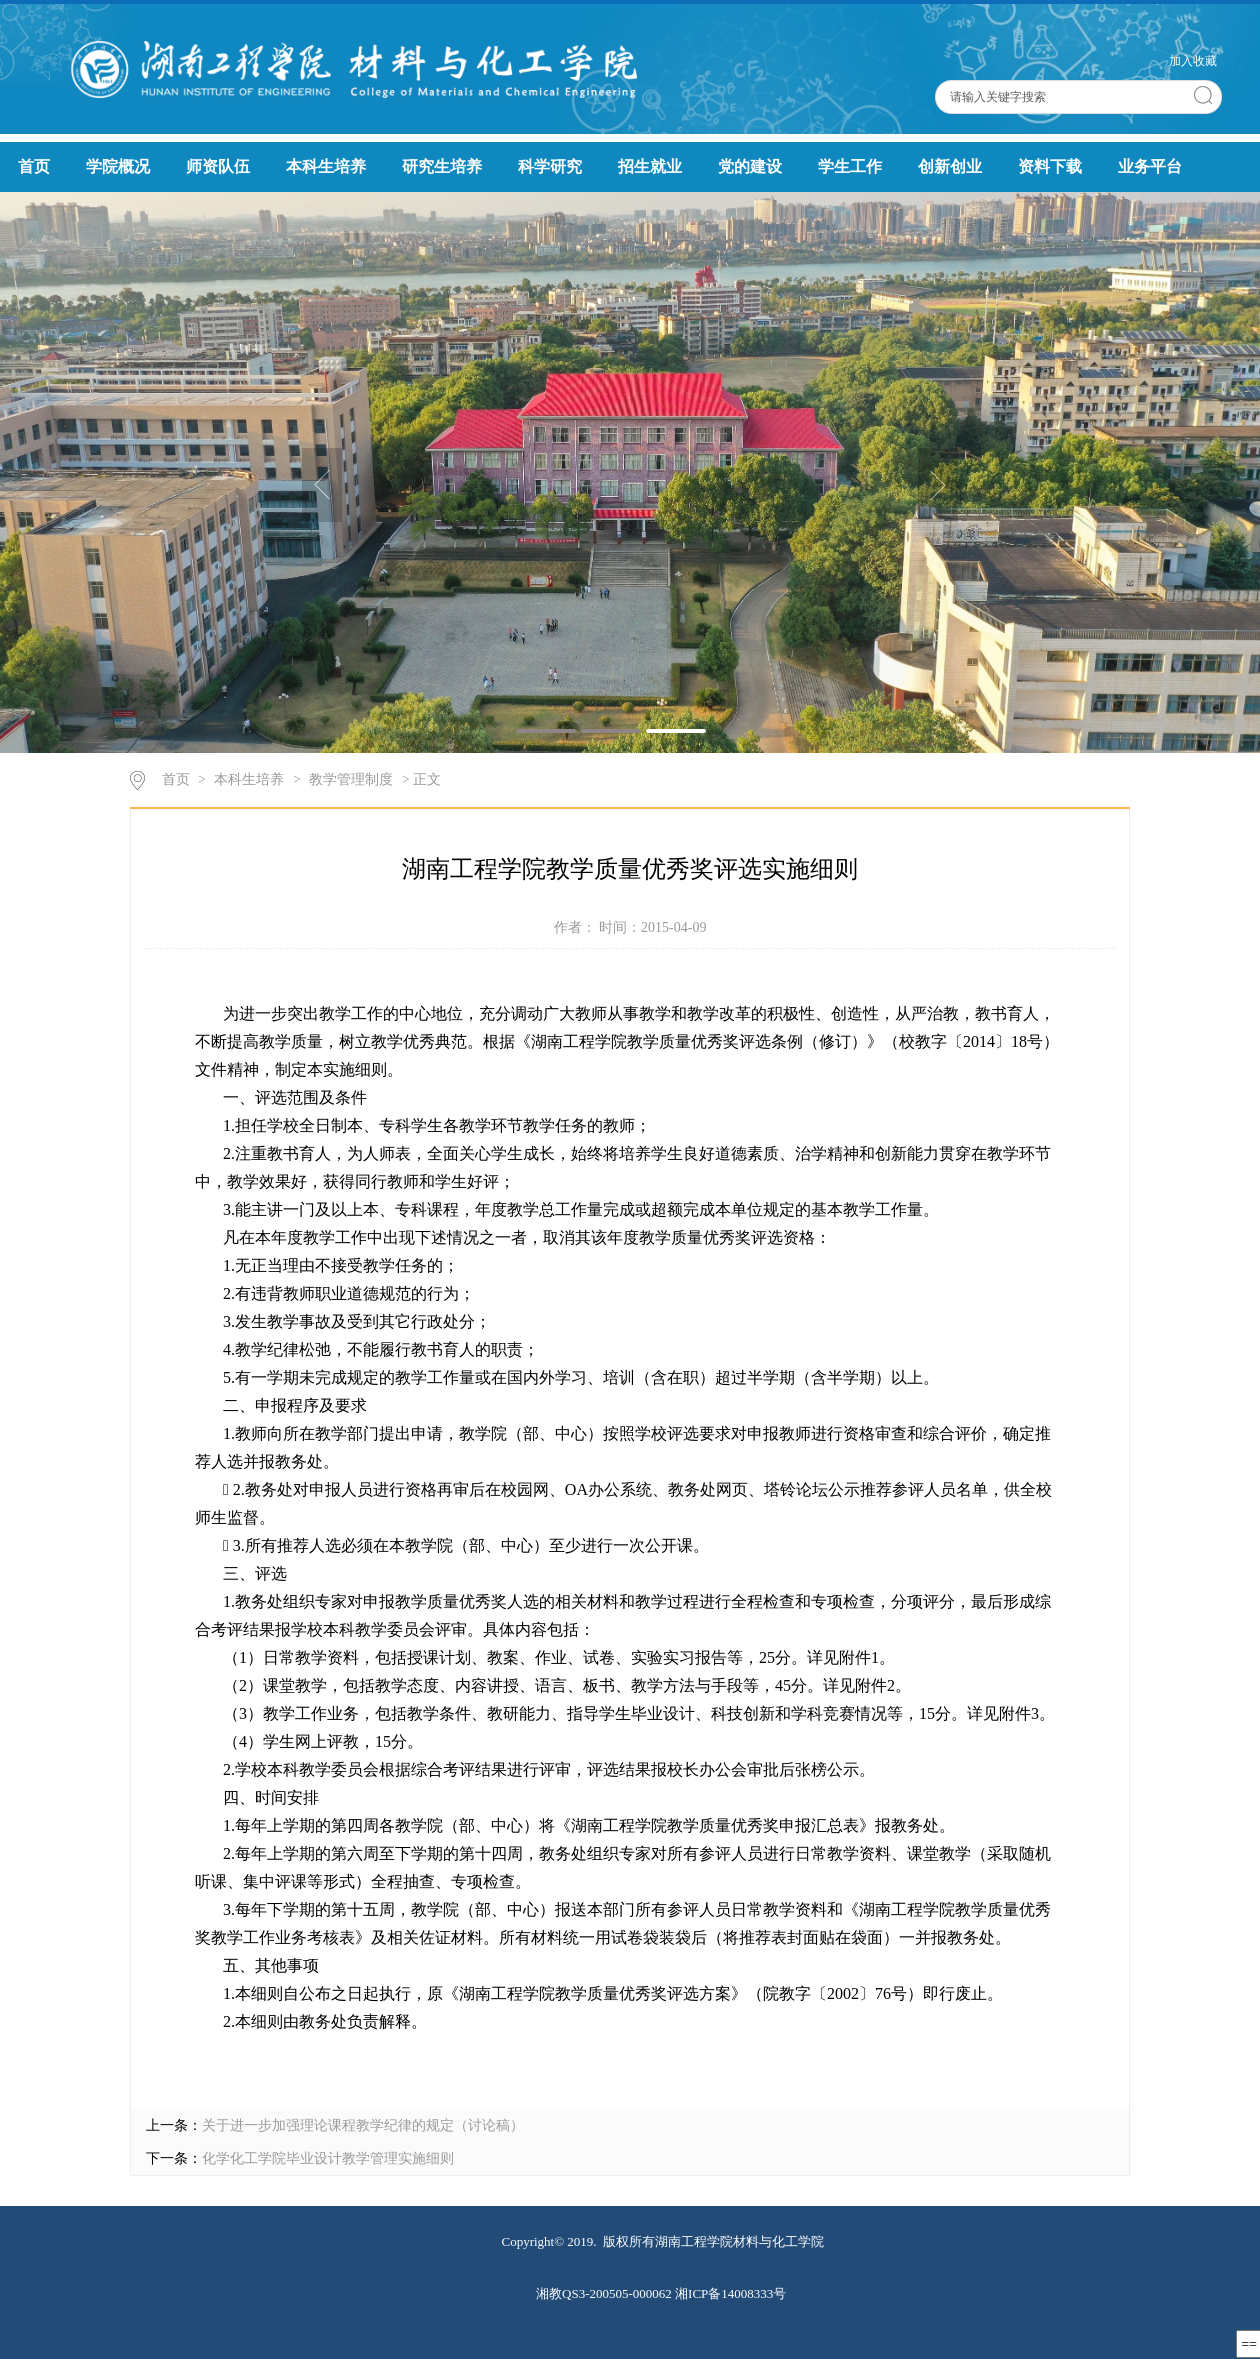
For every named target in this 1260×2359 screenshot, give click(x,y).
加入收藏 (1193, 61)
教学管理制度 (351, 779)
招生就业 (650, 166)
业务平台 (1150, 166)
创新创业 (950, 166)
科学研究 (550, 166)
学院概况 (118, 166)
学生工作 (850, 166)
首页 (34, 166)
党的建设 (750, 166)
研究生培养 (442, 166)
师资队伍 (218, 166)
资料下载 (1050, 166)
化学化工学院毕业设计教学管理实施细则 (328, 2158)
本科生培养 (326, 166)
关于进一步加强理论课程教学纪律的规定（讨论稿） (363, 2125)
